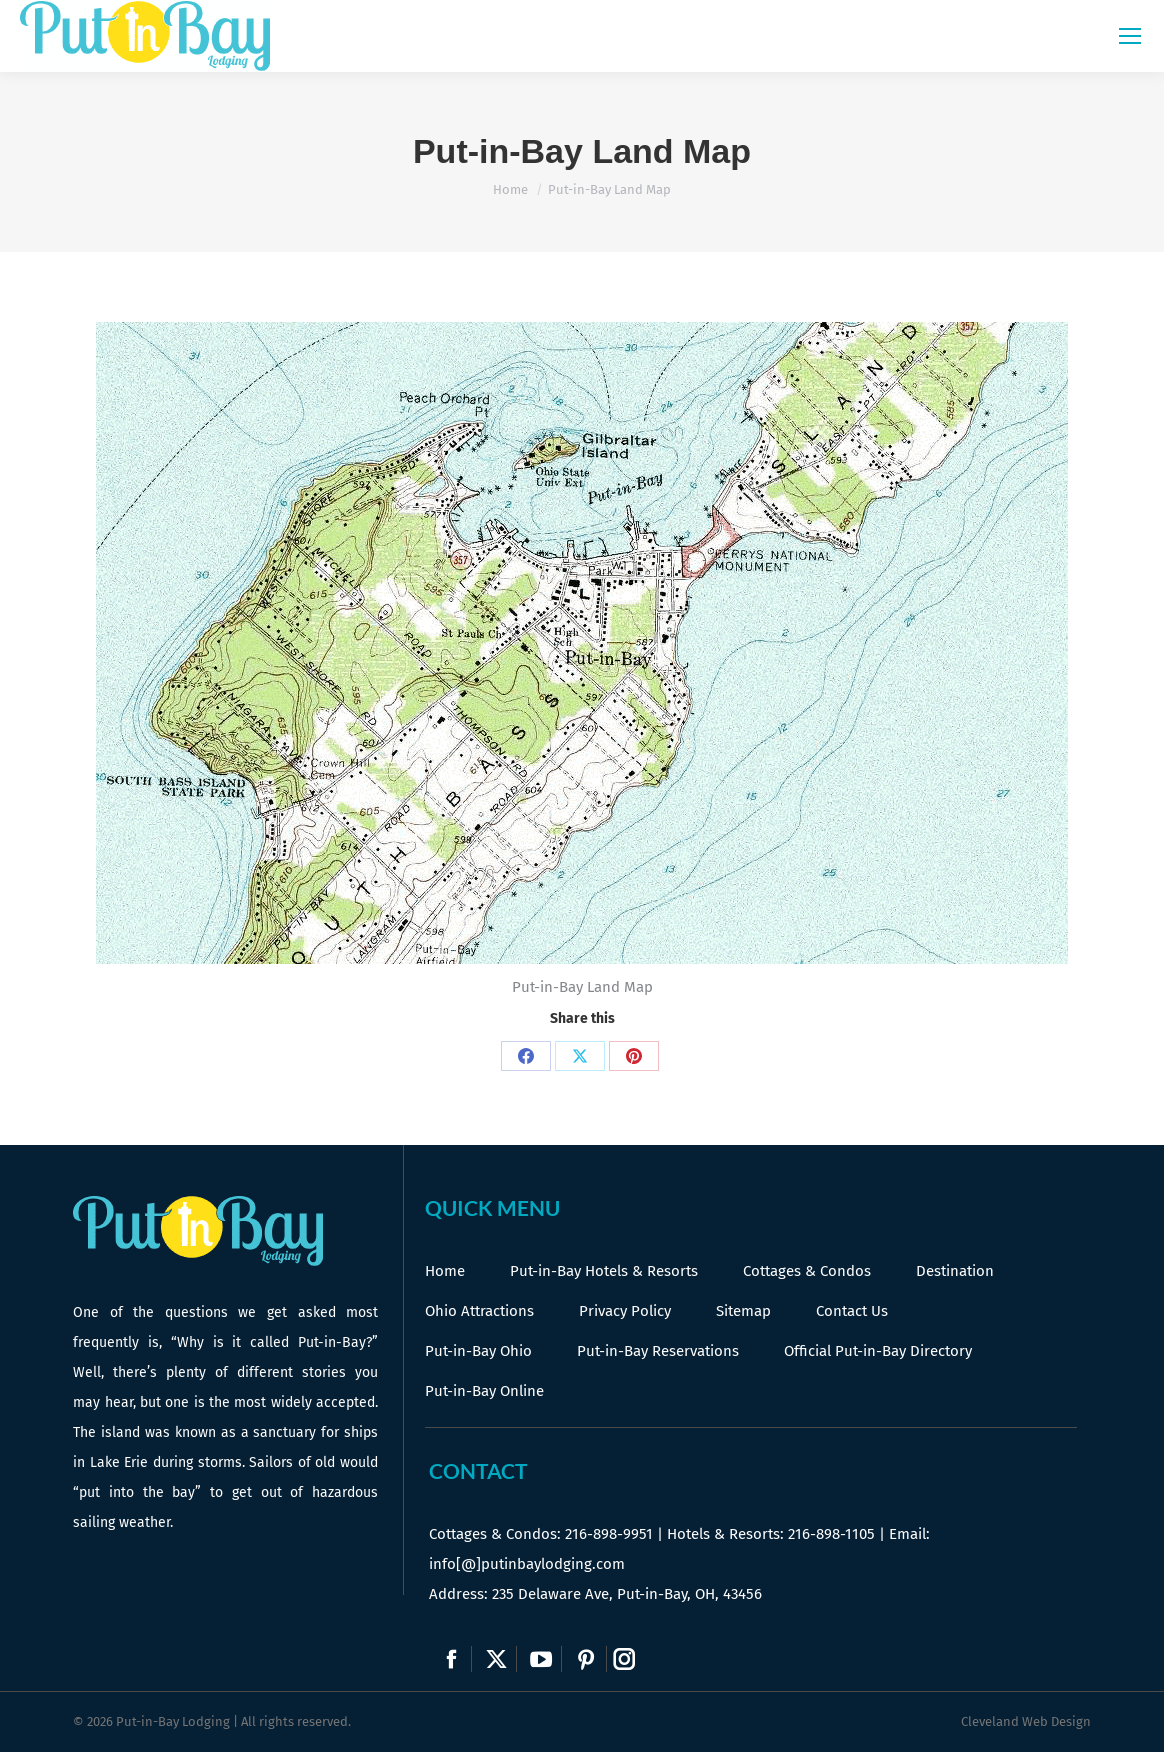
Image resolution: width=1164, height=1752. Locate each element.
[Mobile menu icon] (1130, 36)
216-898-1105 (831, 1534)
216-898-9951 (609, 1534)
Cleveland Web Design (1026, 1721)
